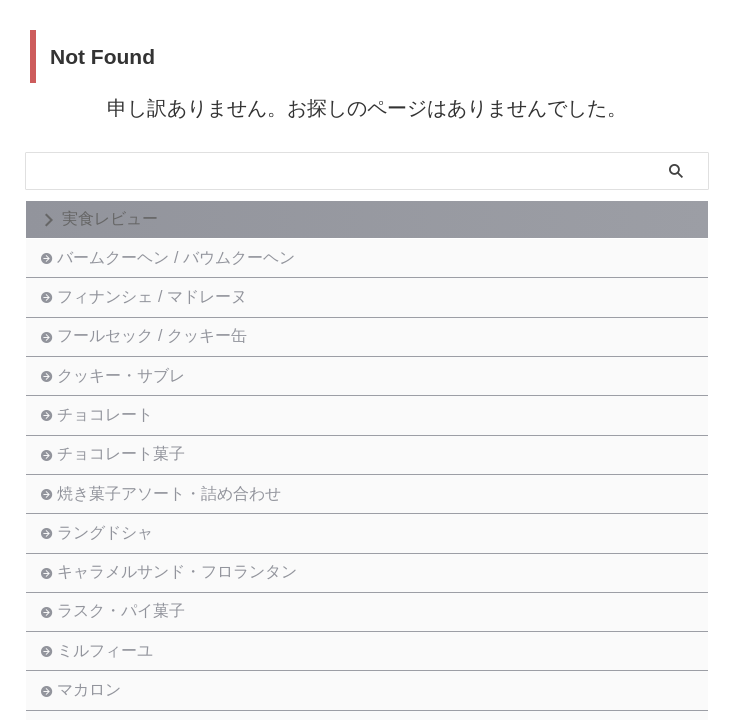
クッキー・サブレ (126, 419)
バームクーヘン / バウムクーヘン (180, 263)
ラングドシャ (110, 627)
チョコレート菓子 (126, 523)
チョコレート (110, 471)
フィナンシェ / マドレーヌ (156, 315)
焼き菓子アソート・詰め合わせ (174, 575)
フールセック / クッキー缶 (156, 367)
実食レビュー (110, 218)
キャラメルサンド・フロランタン (182, 679)
